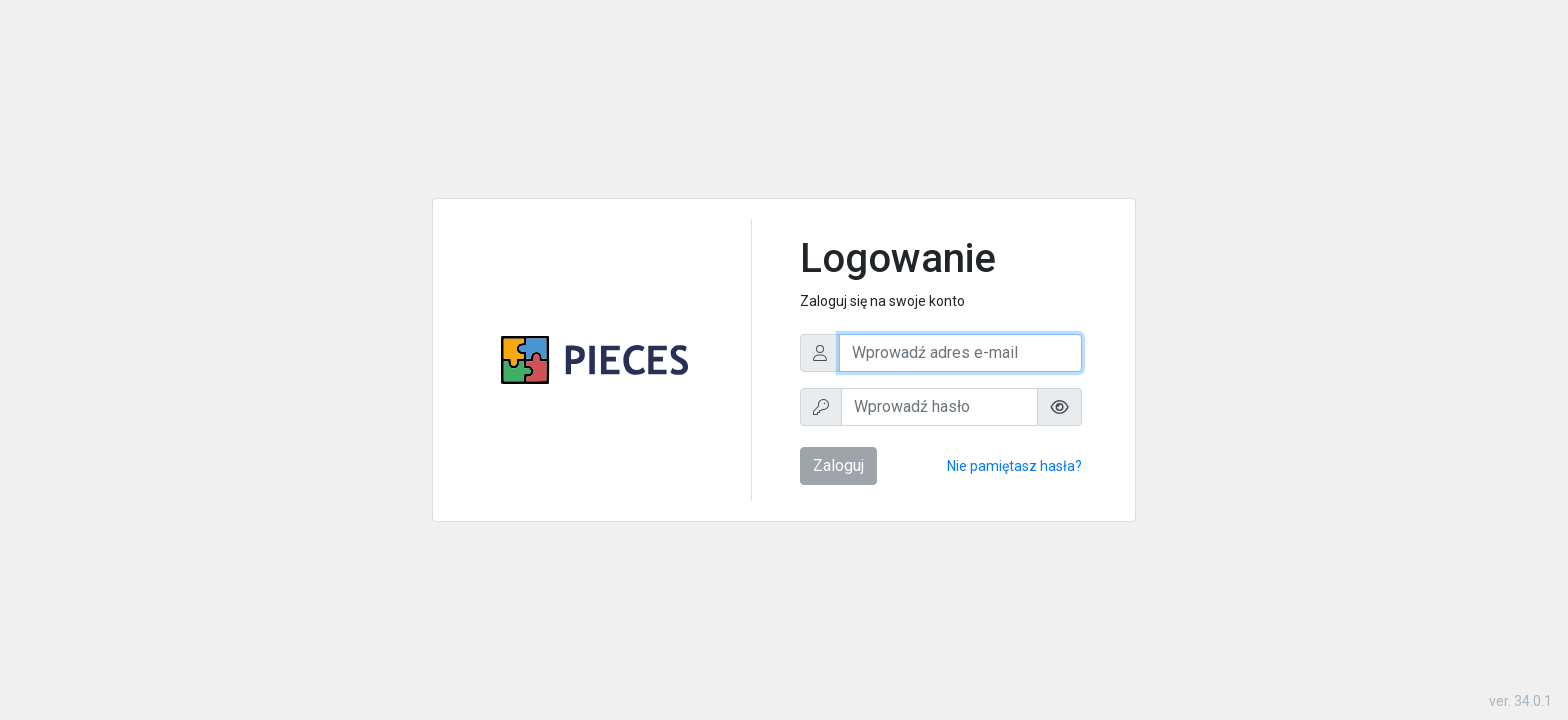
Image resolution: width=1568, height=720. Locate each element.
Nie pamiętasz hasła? (1014, 466)
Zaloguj (838, 465)
